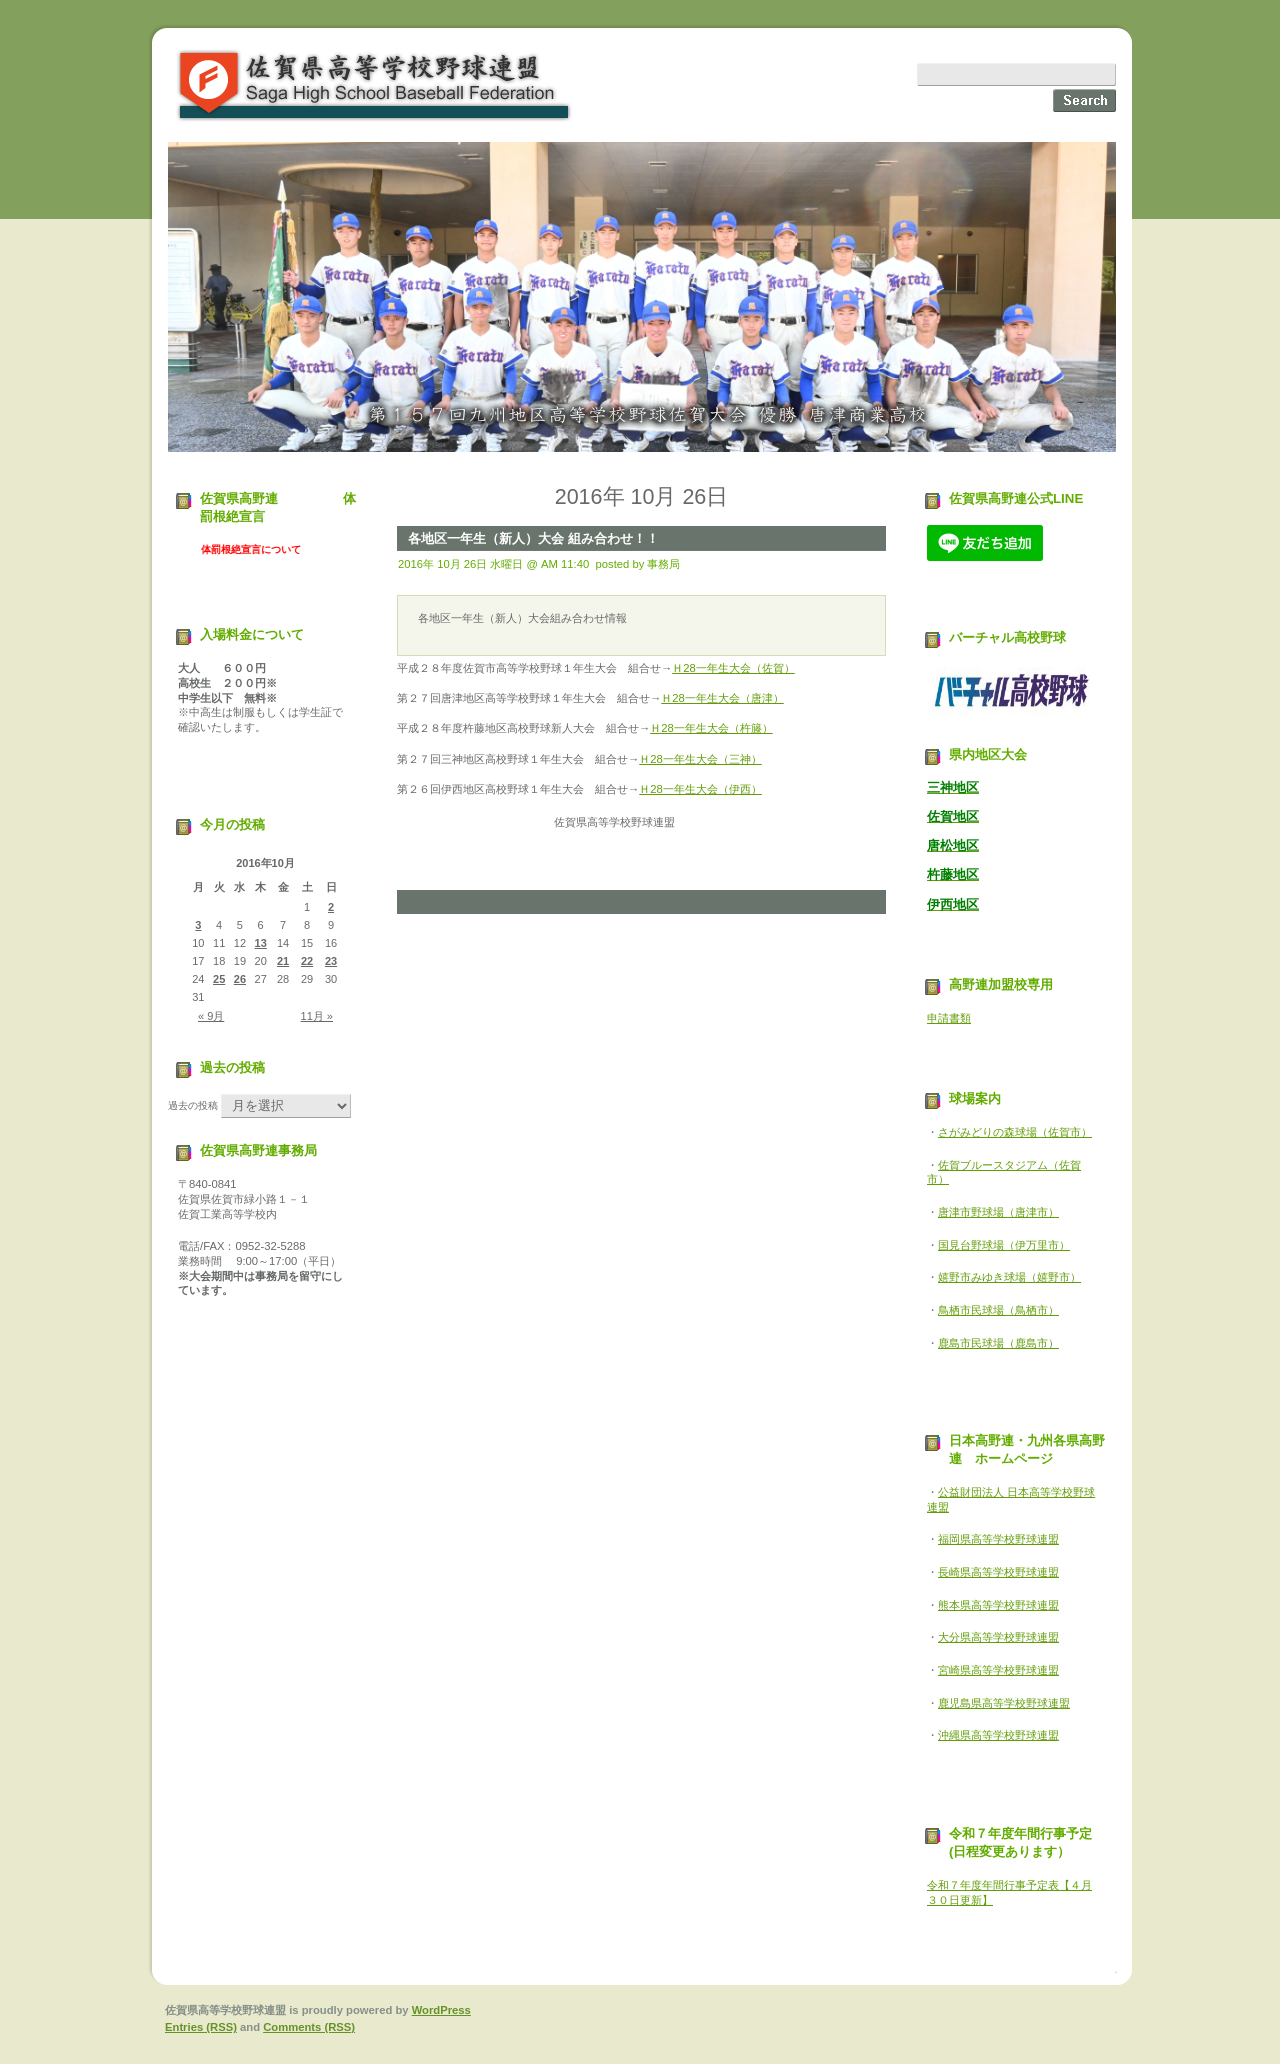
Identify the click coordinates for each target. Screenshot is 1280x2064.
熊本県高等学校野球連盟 (998, 1605)
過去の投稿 (193, 1105)
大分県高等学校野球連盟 (998, 1637)
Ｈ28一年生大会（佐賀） (733, 668)
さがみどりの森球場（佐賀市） (1015, 1132)
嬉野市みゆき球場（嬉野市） (1009, 1277)
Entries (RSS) (201, 2027)
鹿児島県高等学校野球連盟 (1004, 1703)
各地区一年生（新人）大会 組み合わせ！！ (533, 538)
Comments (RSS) (309, 2027)
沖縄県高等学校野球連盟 (998, 1735)
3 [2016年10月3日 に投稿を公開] (198, 925)
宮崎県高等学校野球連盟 (998, 1670)
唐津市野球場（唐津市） (998, 1212)
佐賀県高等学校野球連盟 (375, 85)
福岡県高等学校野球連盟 (998, 1539)
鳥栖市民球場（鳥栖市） (998, 1310)
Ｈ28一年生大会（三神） (700, 759)
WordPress (441, 2010)
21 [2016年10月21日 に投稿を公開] (283, 961)
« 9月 (211, 1016)
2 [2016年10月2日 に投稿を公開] (331, 907)
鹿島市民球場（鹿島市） (998, 1343)
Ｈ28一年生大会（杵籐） (711, 728)
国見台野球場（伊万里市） (1004, 1245)
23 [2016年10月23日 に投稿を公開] (331, 961)
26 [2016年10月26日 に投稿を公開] (240, 979)
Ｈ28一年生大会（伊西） (700, 789)
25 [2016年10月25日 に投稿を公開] (219, 979)
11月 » (317, 1016)
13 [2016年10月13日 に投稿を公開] (261, 943)
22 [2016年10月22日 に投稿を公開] (307, 961)
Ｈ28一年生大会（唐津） (722, 698)
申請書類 (949, 1018)
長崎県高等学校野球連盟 (998, 1572)
